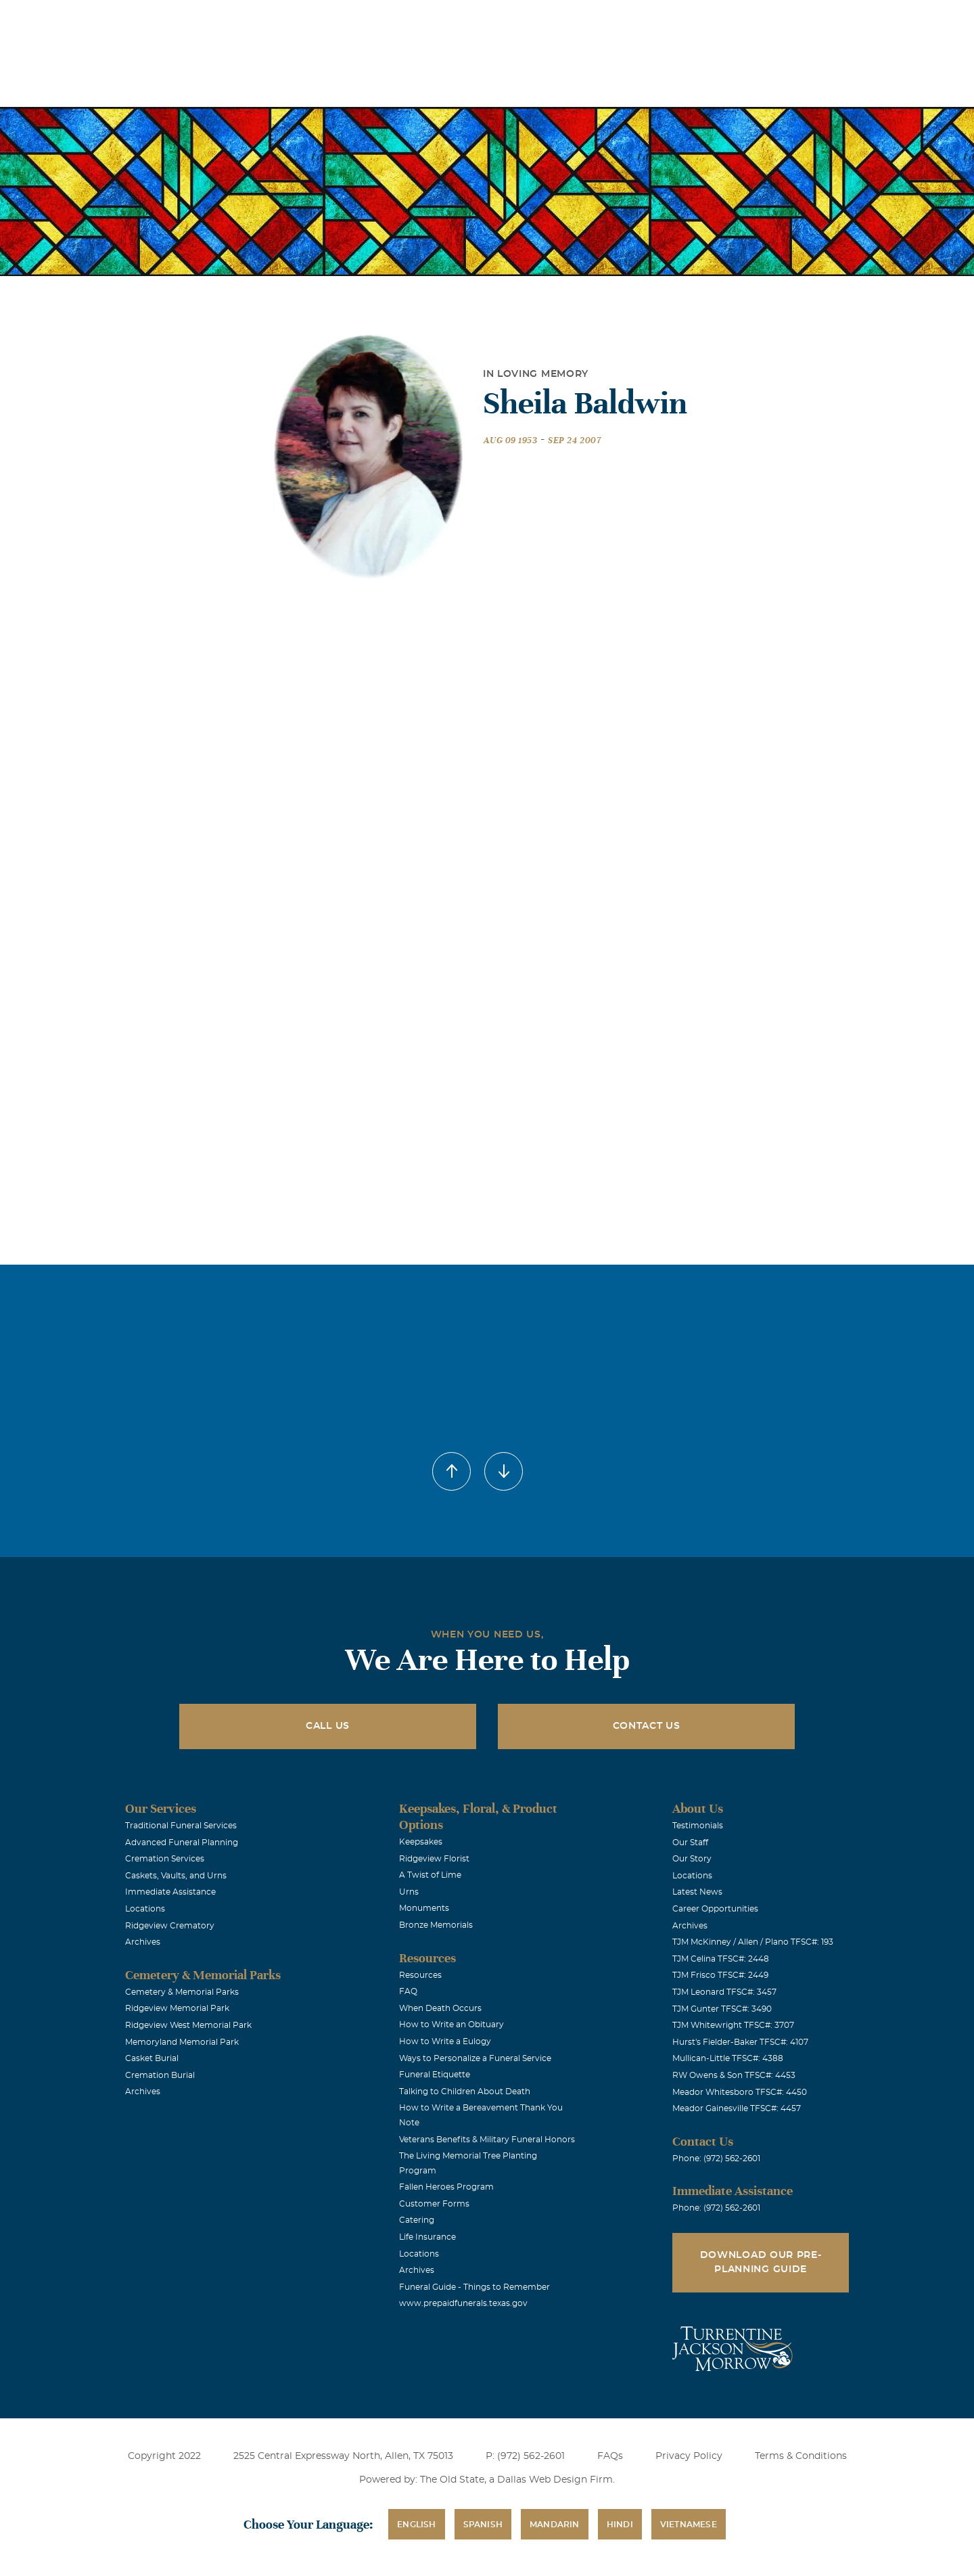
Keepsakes (420, 1842)
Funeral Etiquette (434, 2075)
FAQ (408, 1991)
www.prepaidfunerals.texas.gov (463, 2303)
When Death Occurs (440, 2008)
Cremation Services (164, 1859)
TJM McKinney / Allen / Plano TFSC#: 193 (752, 1942)
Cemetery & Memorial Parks (182, 1992)
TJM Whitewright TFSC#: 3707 (733, 2025)
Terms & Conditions (801, 2456)
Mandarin (555, 2525)
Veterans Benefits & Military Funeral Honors (487, 2140)
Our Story (692, 1859)
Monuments (424, 1908)
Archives (142, 1942)
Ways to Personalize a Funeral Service (475, 2058)
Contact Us (646, 1726)
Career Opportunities (715, 1909)
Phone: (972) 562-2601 (716, 2158)
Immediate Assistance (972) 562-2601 (833, 19)
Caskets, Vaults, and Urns (176, 1876)
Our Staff (690, 1842)
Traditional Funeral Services (181, 1826)
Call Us (328, 1726)
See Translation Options (688, 21)
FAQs (610, 2456)
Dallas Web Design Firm (555, 2480)
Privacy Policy (688, 2456)
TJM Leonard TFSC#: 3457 (724, 1992)
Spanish (483, 2525)
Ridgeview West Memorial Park (188, 2025)
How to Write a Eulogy (445, 2041)
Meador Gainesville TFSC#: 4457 (736, 2108)
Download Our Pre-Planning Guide (761, 2262)
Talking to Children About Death (464, 2091)
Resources (420, 1975)
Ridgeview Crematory (169, 1926)
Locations (516, 19)
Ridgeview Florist (434, 1859)
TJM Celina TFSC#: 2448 (720, 1959)
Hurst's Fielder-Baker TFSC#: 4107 (740, 2042)
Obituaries (592, 19)
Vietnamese (688, 2525)
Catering (416, 2220)
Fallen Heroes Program (446, 2187)
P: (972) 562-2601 (525, 2456)
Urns (409, 1892)
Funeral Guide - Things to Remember (474, 2287)
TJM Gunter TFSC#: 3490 (722, 2009)
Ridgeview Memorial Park (177, 2008)
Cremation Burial (160, 2075)
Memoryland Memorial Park (182, 2042)
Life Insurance (427, 2237)
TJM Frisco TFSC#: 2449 (720, 1975)
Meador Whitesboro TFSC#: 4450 (739, 2092)
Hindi (620, 2525)
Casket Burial (152, 2058)
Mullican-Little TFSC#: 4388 (727, 2058)
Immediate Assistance (170, 1892)
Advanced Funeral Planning (181, 1842)
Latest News (697, 1892)
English (416, 2525)
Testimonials (697, 1826)
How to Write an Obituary (451, 2024)
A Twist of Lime (430, 1875)
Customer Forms (434, 2204)
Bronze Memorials (436, 1925)
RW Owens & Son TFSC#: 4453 (733, 2075)
